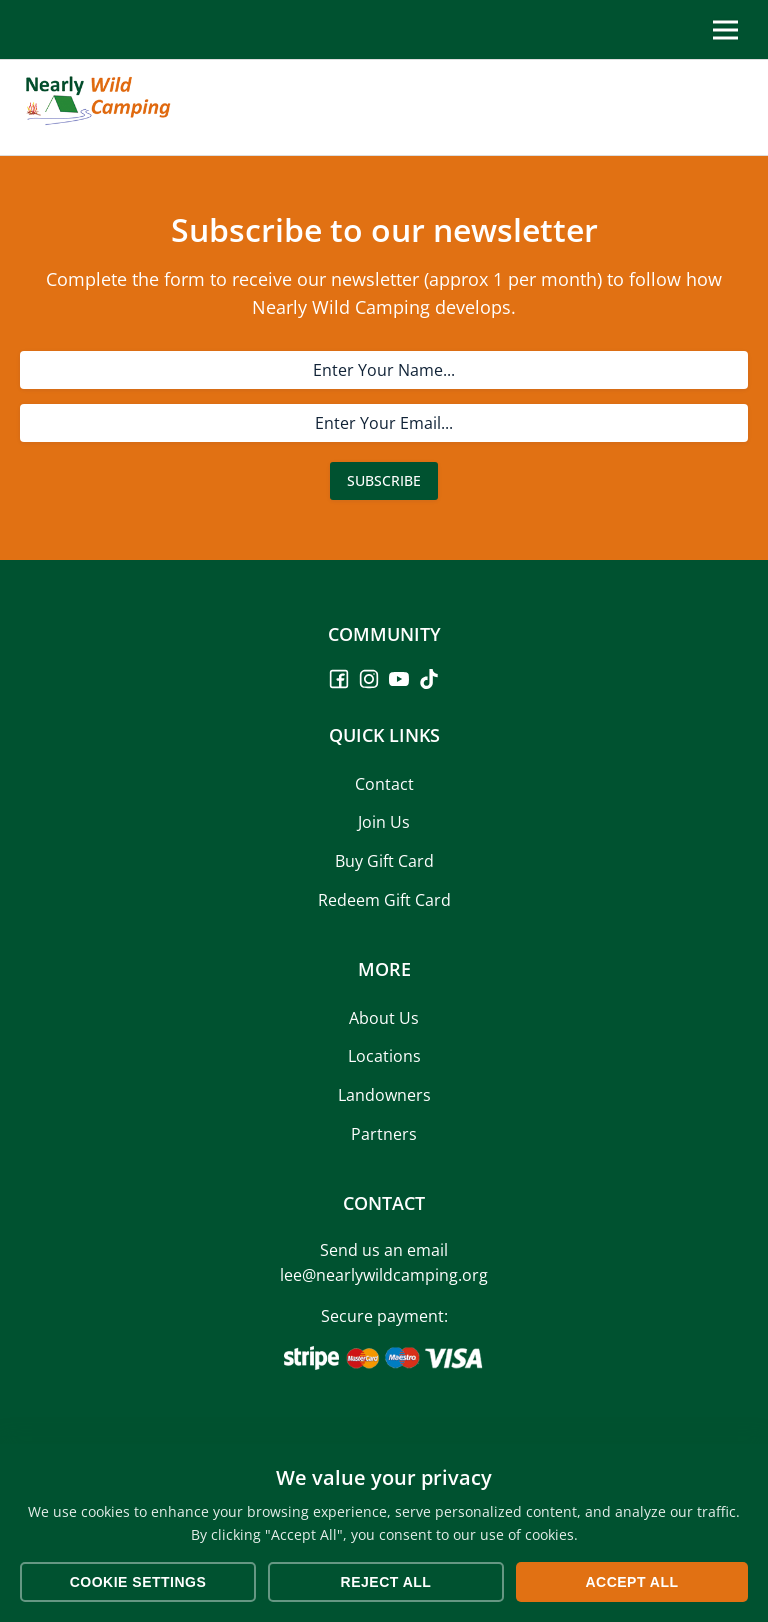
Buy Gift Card (384, 861)
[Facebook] (339, 679)
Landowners (384, 1095)
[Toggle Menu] (725, 29)
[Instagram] (369, 679)
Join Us (384, 822)
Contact (384, 784)
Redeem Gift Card (384, 900)
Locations (384, 1056)
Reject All (386, 1582)
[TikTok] (429, 679)
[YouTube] (399, 679)
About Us (384, 1018)
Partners (384, 1134)
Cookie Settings (138, 1582)
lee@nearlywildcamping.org (384, 1275)
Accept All (631, 1582)
